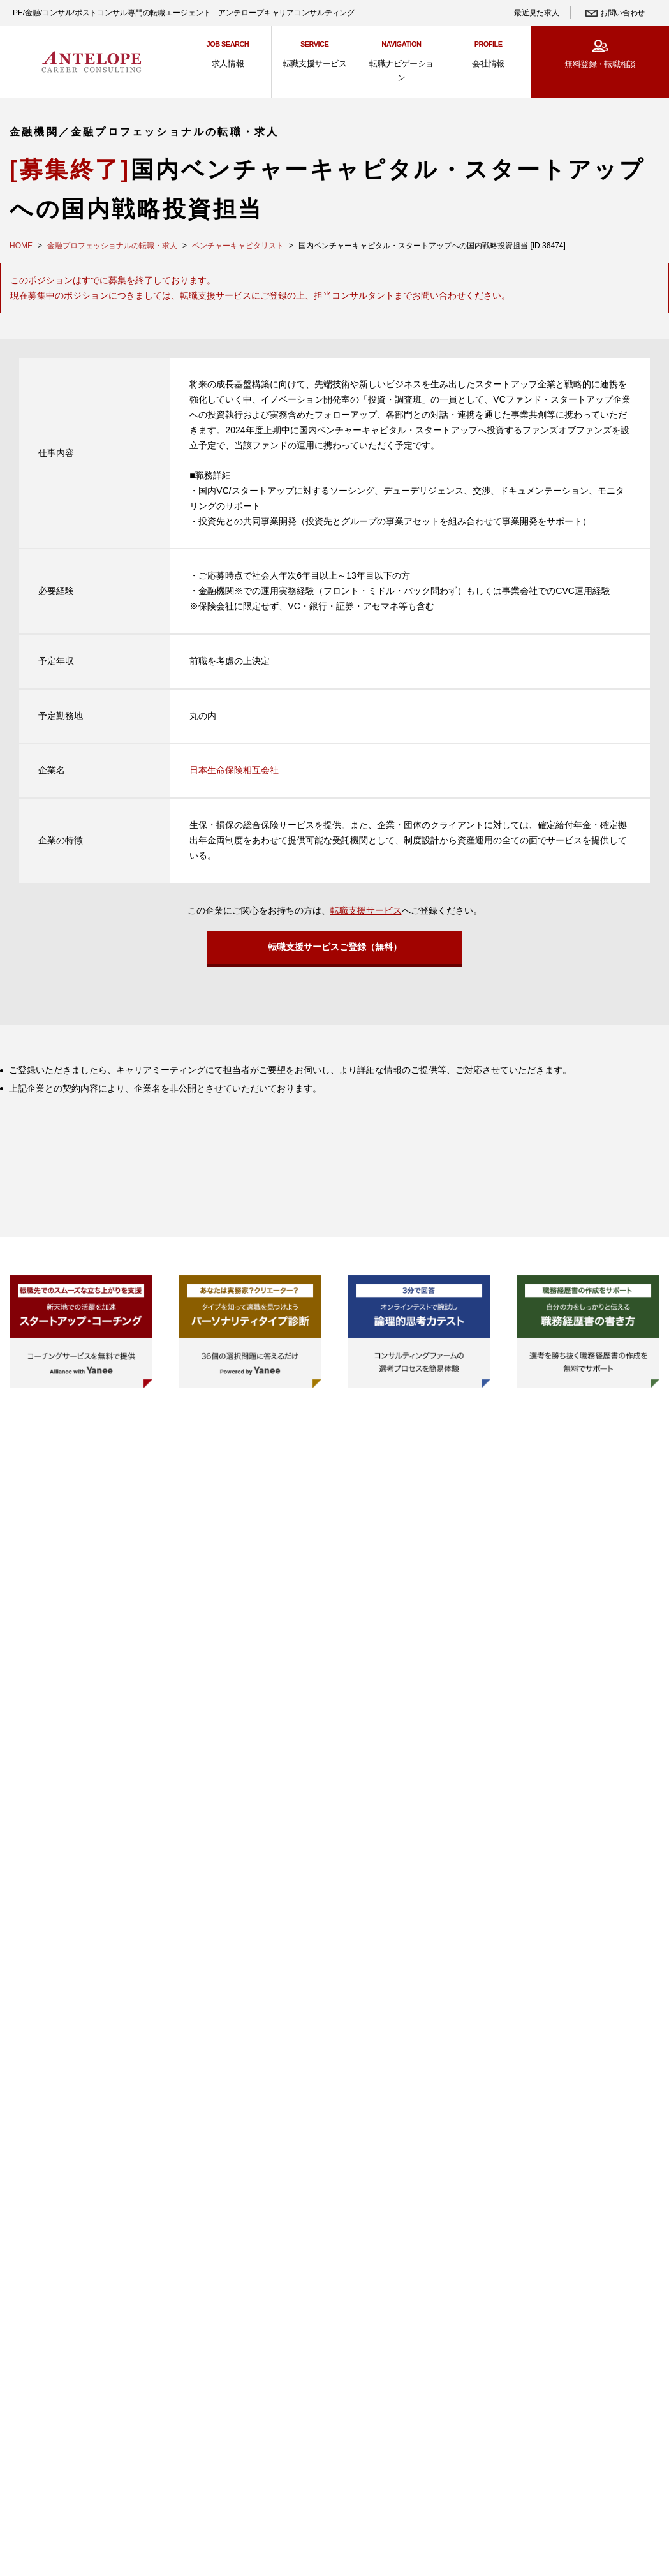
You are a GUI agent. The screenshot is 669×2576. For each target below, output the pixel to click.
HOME (21, 245)
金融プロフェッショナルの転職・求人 (112, 245)
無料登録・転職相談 (599, 64)
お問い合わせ (622, 12)
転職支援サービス (366, 910)
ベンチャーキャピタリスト (238, 245)
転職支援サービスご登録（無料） (335, 950)
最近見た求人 (536, 12)
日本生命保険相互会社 (234, 770)
